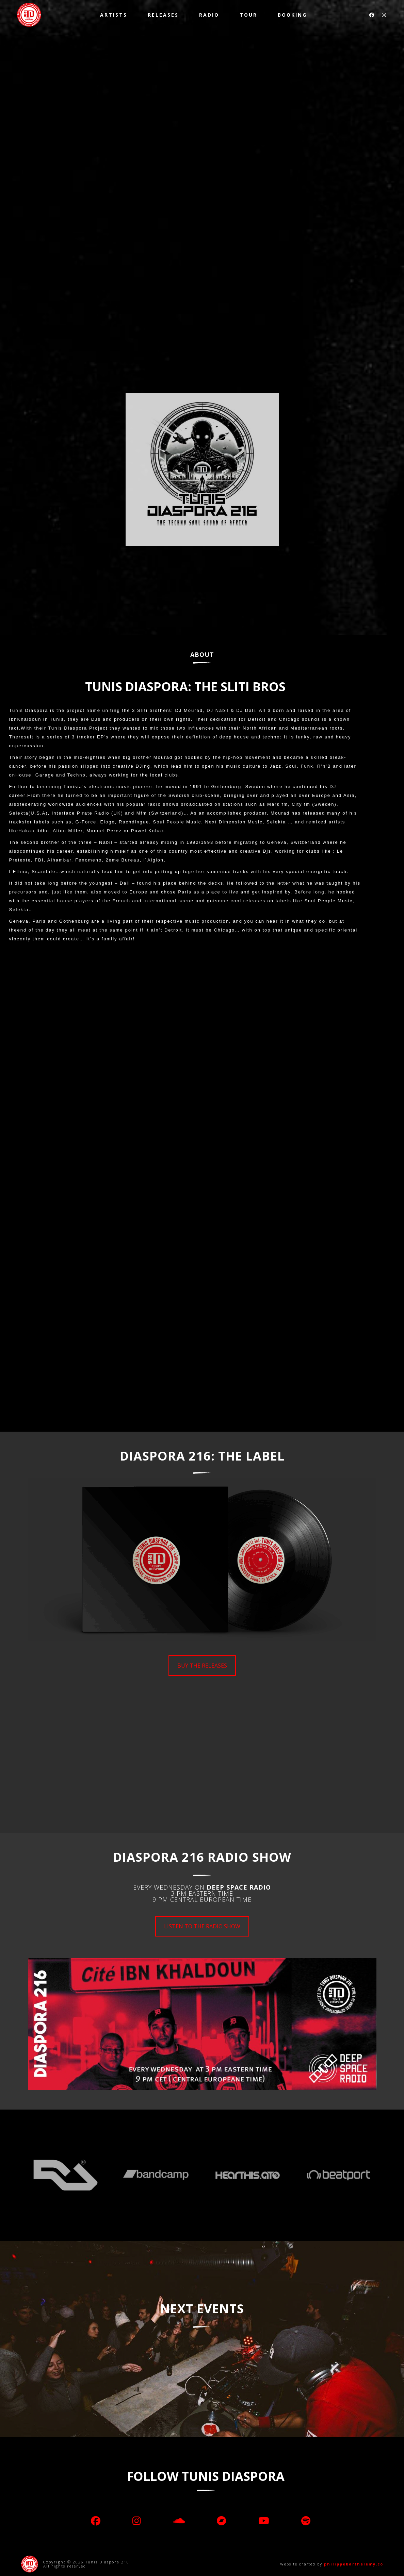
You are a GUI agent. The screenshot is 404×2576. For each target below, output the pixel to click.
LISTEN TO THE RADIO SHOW (202, 1926)
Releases (163, 15)
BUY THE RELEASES (202, 1665)
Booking (292, 15)
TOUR (248, 15)
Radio (209, 15)
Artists (113, 15)
